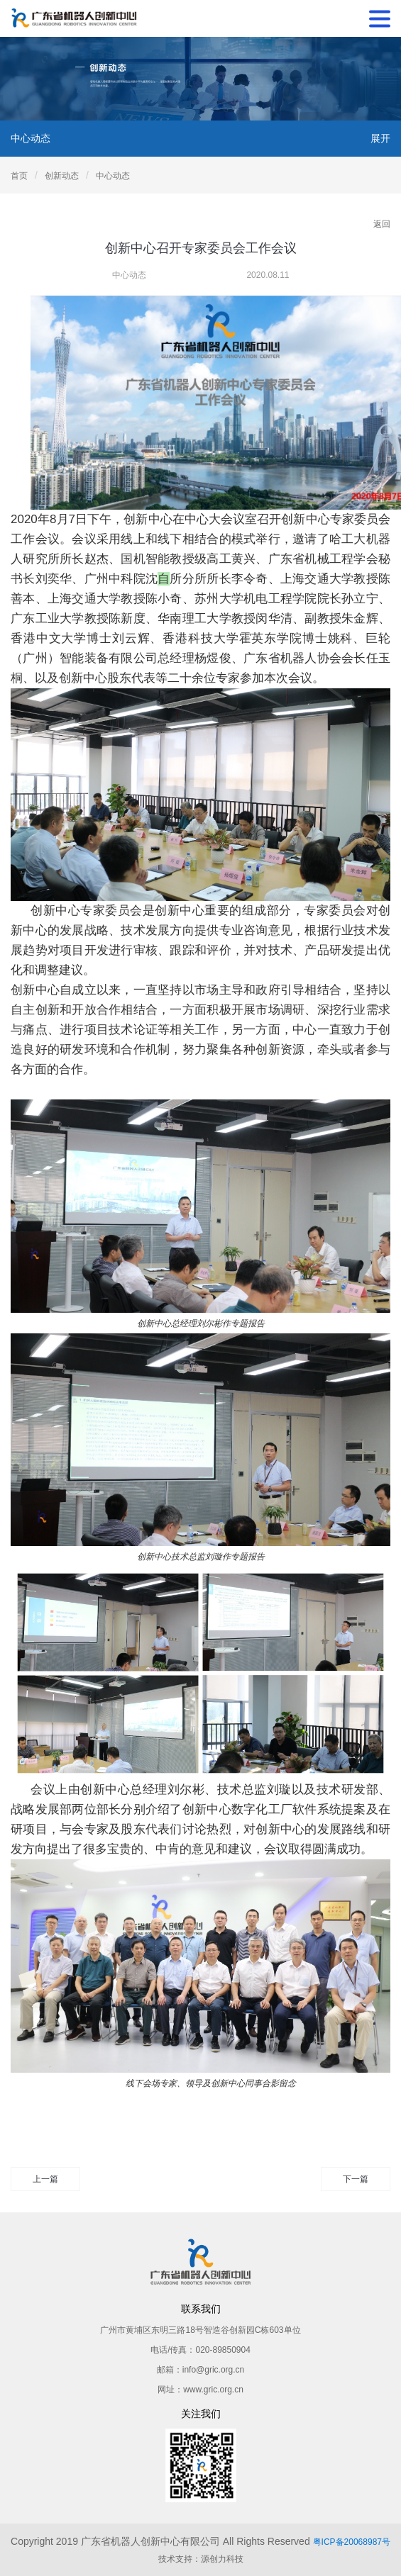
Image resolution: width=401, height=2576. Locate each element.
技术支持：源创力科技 (200, 2559)
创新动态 (62, 176)
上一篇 (45, 2179)
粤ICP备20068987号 (351, 2542)
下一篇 (355, 2179)
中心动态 (113, 176)
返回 (381, 224)
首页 (19, 176)
